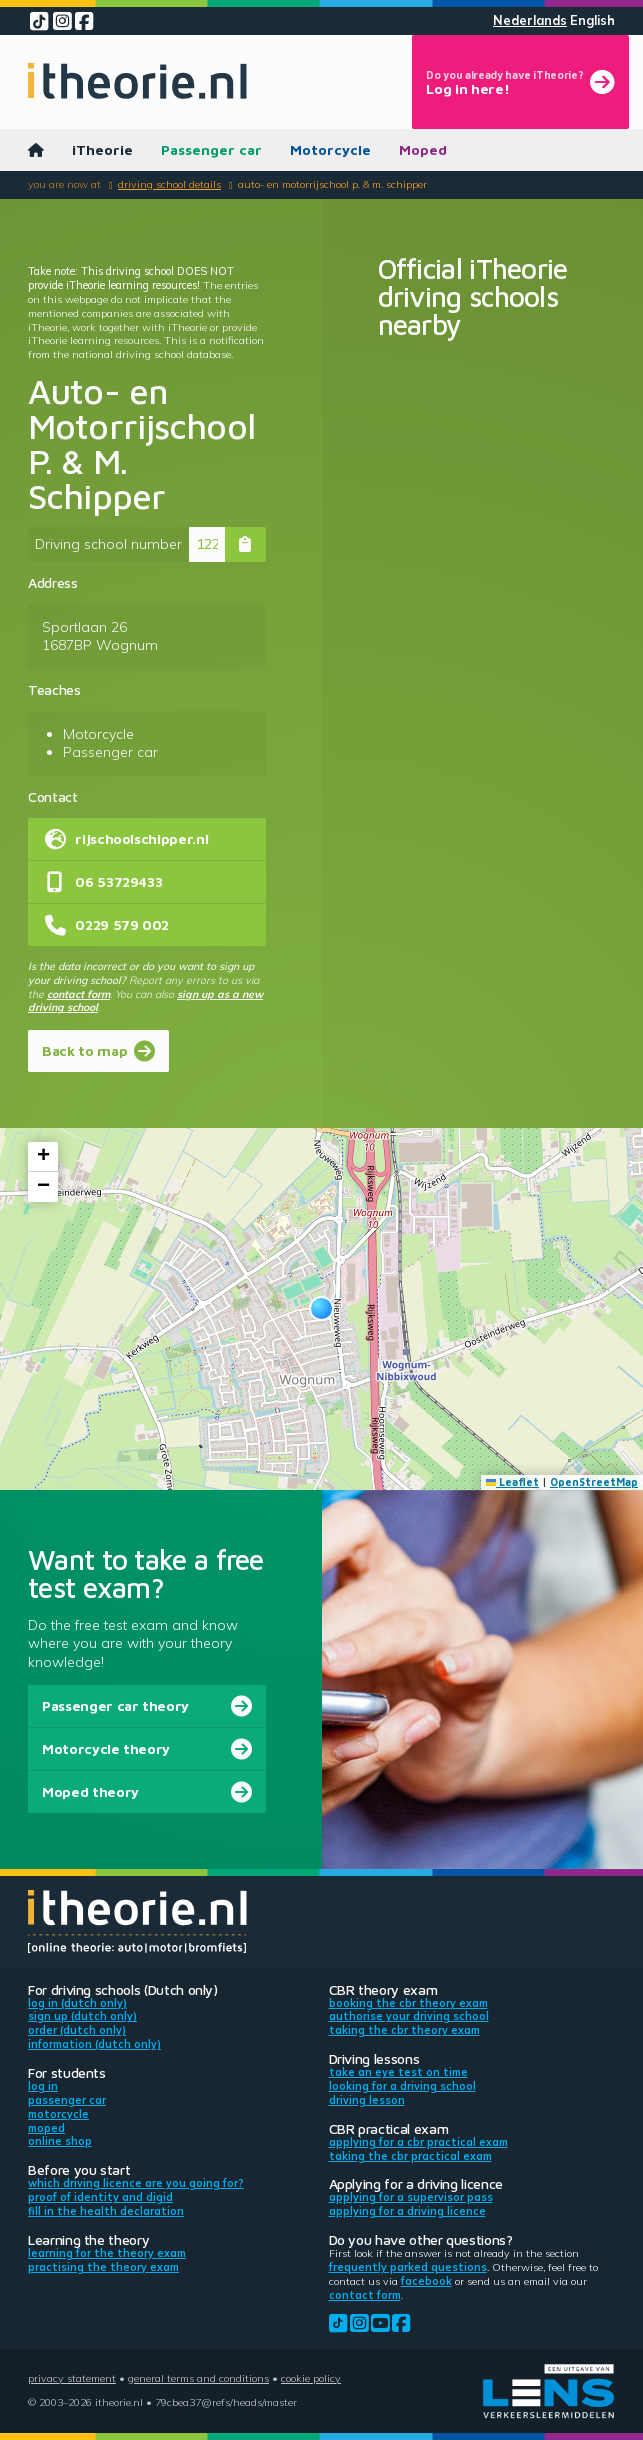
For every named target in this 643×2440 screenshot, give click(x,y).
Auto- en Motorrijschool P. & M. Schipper (332, 184)
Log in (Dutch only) (77, 2003)
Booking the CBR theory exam (408, 2003)
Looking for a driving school (402, 2086)
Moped (423, 149)
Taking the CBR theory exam (404, 2030)
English (592, 20)
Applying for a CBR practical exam (418, 2142)
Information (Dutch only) (94, 2044)
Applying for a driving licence (407, 2211)
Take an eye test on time (398, 2072)
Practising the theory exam (103, 2267)
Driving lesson (367, 2100)
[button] (321, 1308)
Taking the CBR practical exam (410, 2156)
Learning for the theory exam (107, 2253)
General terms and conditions (198, 2378)
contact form (78, 994)
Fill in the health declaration (106, 2211)
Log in (43, 2086)
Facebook (426, 2281)
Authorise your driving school (409, 2016)
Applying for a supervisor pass (411, 2197)
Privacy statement (72, 2378)
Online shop (60, 2141)
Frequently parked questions (408, 2267)
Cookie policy (311, 2378)
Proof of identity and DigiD (100, 2197)
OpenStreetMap (594, 1482)
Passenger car (211, 149)
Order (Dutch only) (77, 2030)
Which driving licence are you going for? (136, 2183)
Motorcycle (330, 149)
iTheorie (102, 149)
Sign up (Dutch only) (82, 2016)
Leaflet (513, 1482)
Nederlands (530, 20)
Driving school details (169, 184)
